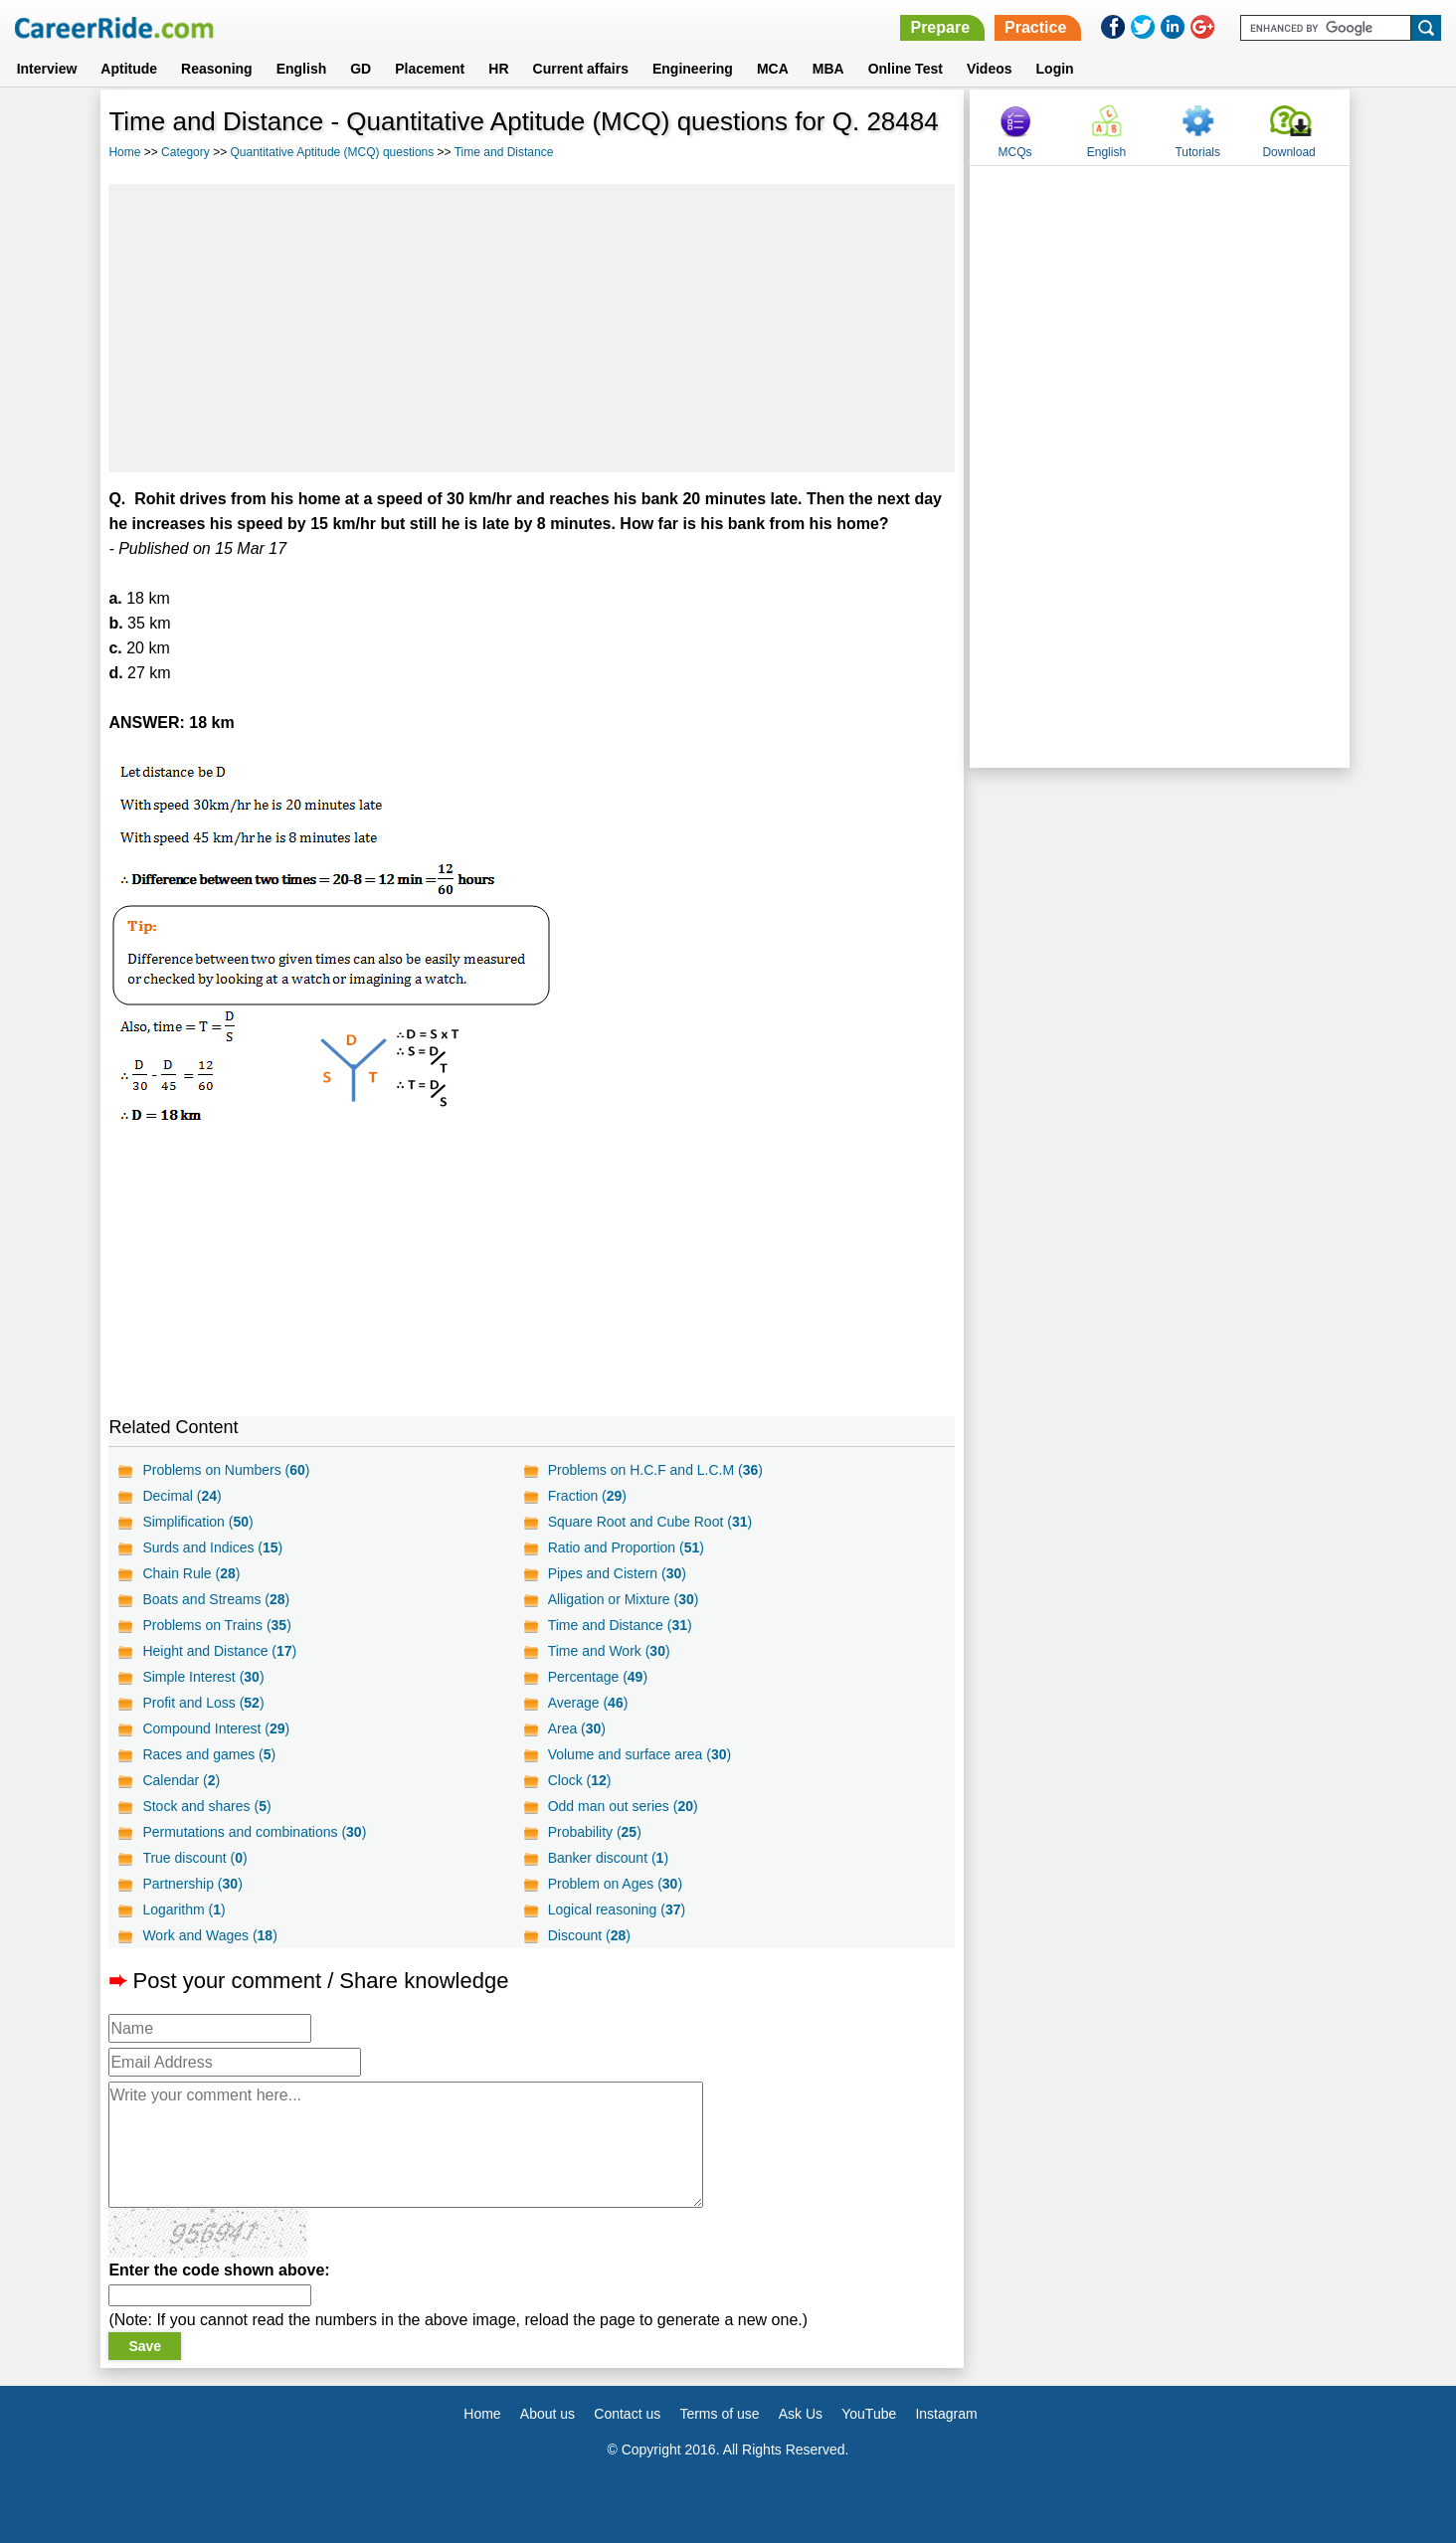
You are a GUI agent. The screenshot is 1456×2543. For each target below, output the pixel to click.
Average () (588, 1703)
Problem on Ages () (615, 1884)
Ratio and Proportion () (626, 1547)
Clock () (580, 1780)
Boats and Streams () (215, 1599)
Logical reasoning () (617, 1909)
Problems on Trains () (216, 1625)
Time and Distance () (620, 1625)
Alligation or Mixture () (623, 1599)
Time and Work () (609, 1651)
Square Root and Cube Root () (650, 1522)
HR (498, 69)
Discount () (589, 1935)
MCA (773, 69)
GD (360, 69)
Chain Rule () (191, 1573)
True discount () (194, 1858)
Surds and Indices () (212, 1547)
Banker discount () (608, 1858)
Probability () (594, 1832)
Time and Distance (504, 152)
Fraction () (587, 1496)
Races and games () (208, 1754)
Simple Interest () (203, 1677)
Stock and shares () (206, 1806)
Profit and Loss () (203, 1703)
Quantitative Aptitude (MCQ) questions (332, 152)
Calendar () (181, 1780)
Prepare (940, 27)
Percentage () (597, 1677)
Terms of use (719, 2414)
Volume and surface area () (639, 1754)
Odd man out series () (623, 1806)
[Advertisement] (531, 328)
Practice (1035, 27)
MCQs (1015, 152)
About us (547, 2414)
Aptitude (128, 69)
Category (185, 152)
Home (124, 152)
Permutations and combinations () (254, 1832)
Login (1055, 69)
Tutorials (1197, 152)
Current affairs (581, 69)
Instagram (946, 2414)
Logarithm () (183, 1909)
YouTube (868, 2414)
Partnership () (192, 1884)
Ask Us (800, 2414)
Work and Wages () (209, 1935)
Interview (47, 69)
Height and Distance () (219, 1651)
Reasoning (217, 69)
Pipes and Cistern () (617, 1573)
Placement (429, 69)
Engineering (692, 69)
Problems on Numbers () (225, 1470)
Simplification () (197, 1522)
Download (1288, 152)
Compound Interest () (215, 1728)
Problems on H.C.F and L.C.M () (655, 1470)
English (301, 69)
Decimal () (181, 1496)
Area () (577, 1728)
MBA (828, 69)
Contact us (627, 2414)
